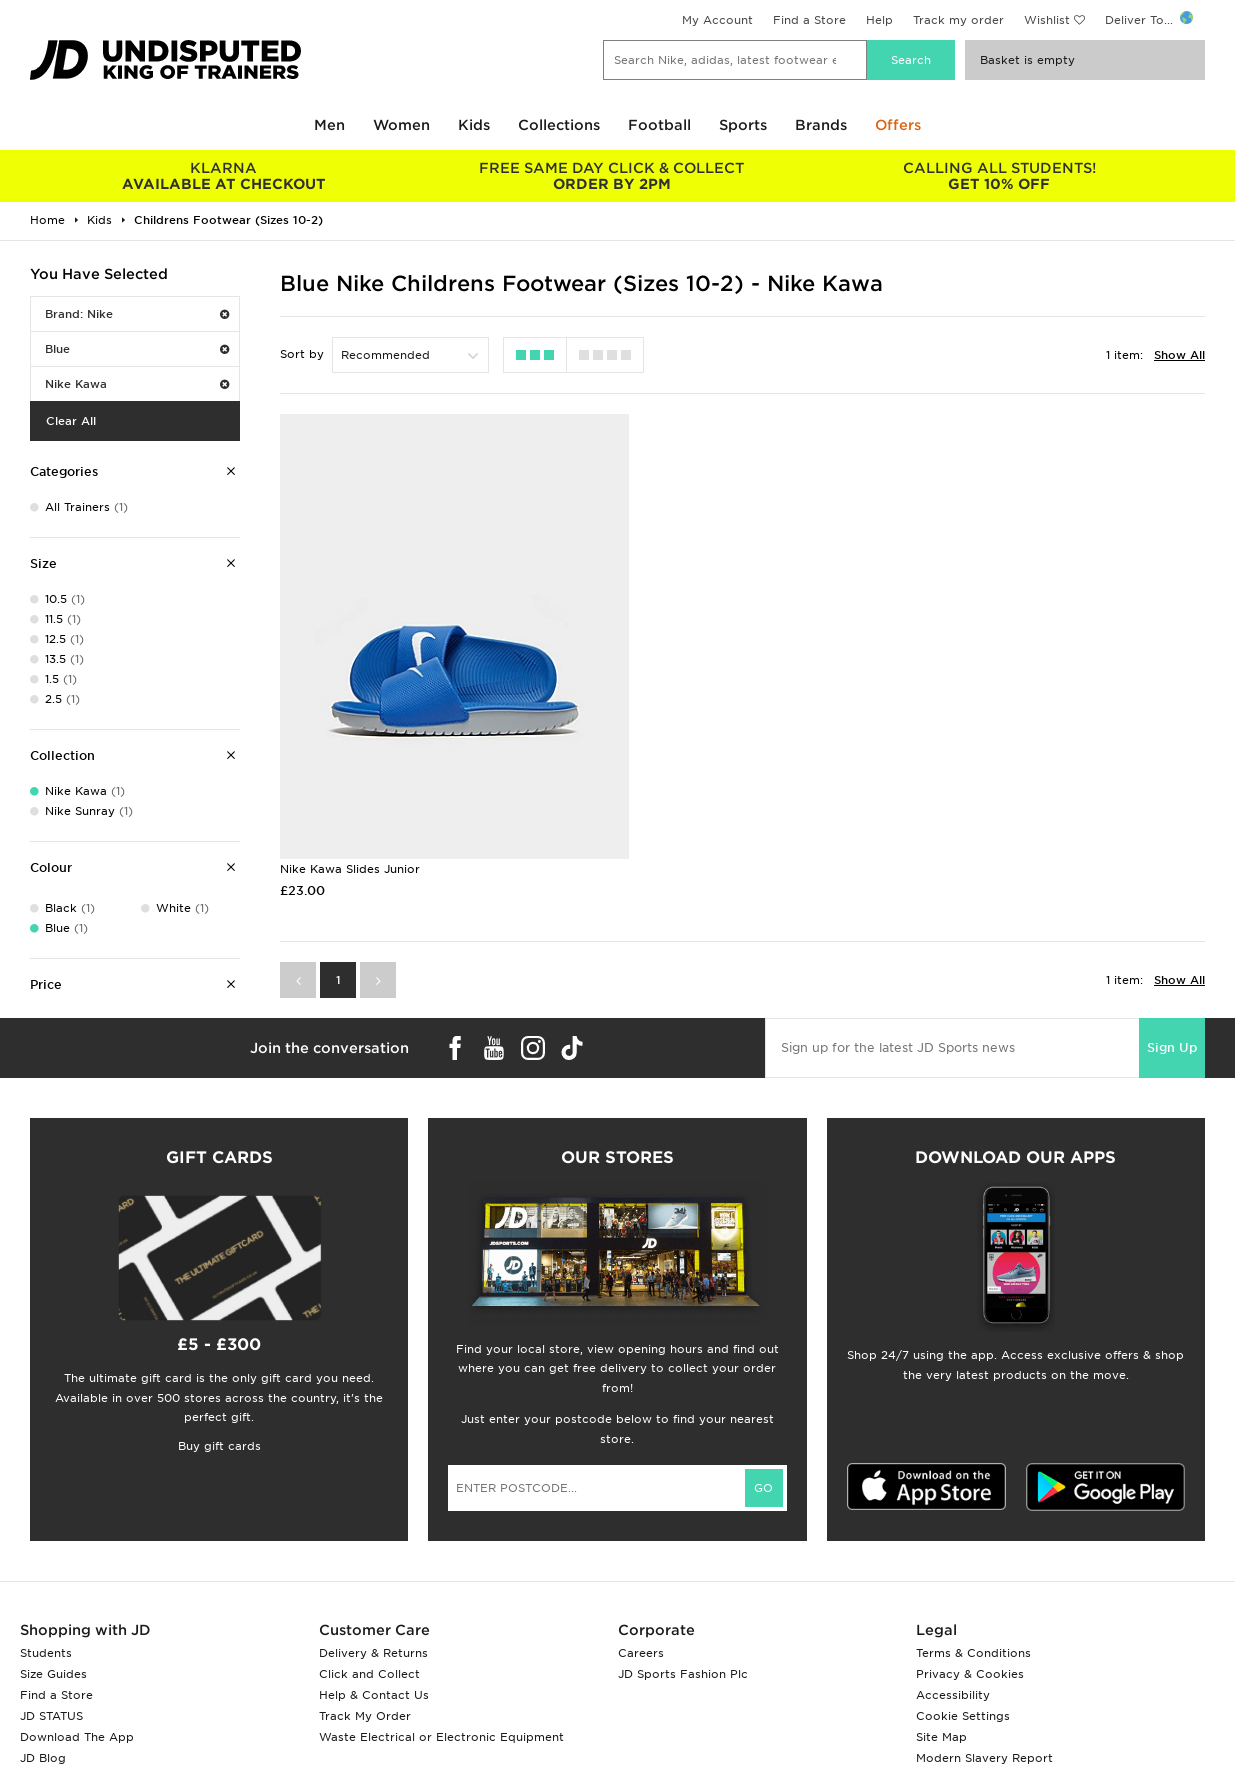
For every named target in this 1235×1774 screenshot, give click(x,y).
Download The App (77, 1722)
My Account (717, 20)
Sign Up (1172, 977)
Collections (559, 125)
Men (329, 125)
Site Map (941, 1722)
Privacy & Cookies (970, 1659)
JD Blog (43, 1743)
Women (401, 125)
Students (46, 1638)
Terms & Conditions (973, 1638)
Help (879, 20)
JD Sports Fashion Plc (683, 1659)
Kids (474, 125)
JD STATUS (51, 1701)
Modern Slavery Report (984, 1743)
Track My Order (365, 1701)
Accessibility (953, 1680)
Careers (641, 1638)
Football (659, 125)
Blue (137, 349)
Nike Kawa (137, 384)
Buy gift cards (219, 1432)
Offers (898, 125)
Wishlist (1047, 20)
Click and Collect (369, 1659)
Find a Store (809, 20)
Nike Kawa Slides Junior (350, 799)
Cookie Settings (963, 1701)
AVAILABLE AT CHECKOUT (224, 176)
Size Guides (53, 1659)
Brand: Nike (137, 314)
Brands (821, 125)
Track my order (958, 20)
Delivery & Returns (373, 1638)
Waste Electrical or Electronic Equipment (441, 1722)
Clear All (71, 421)
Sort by (302, 354)
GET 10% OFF (1000, 176)
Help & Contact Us (374, 1680)
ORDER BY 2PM (612, 176)
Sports (743, 125)
